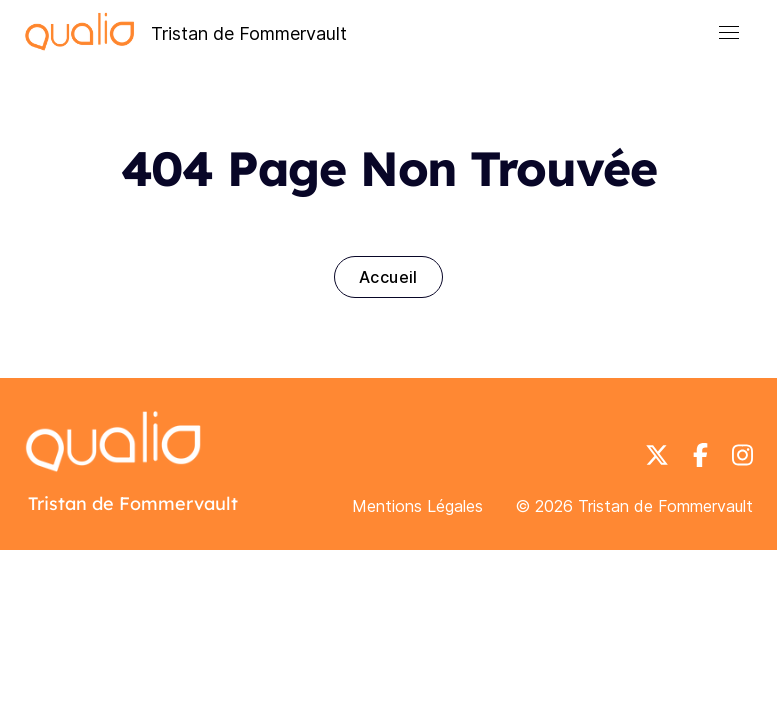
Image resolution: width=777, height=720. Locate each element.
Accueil (388, 277)
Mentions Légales (417, 506)
